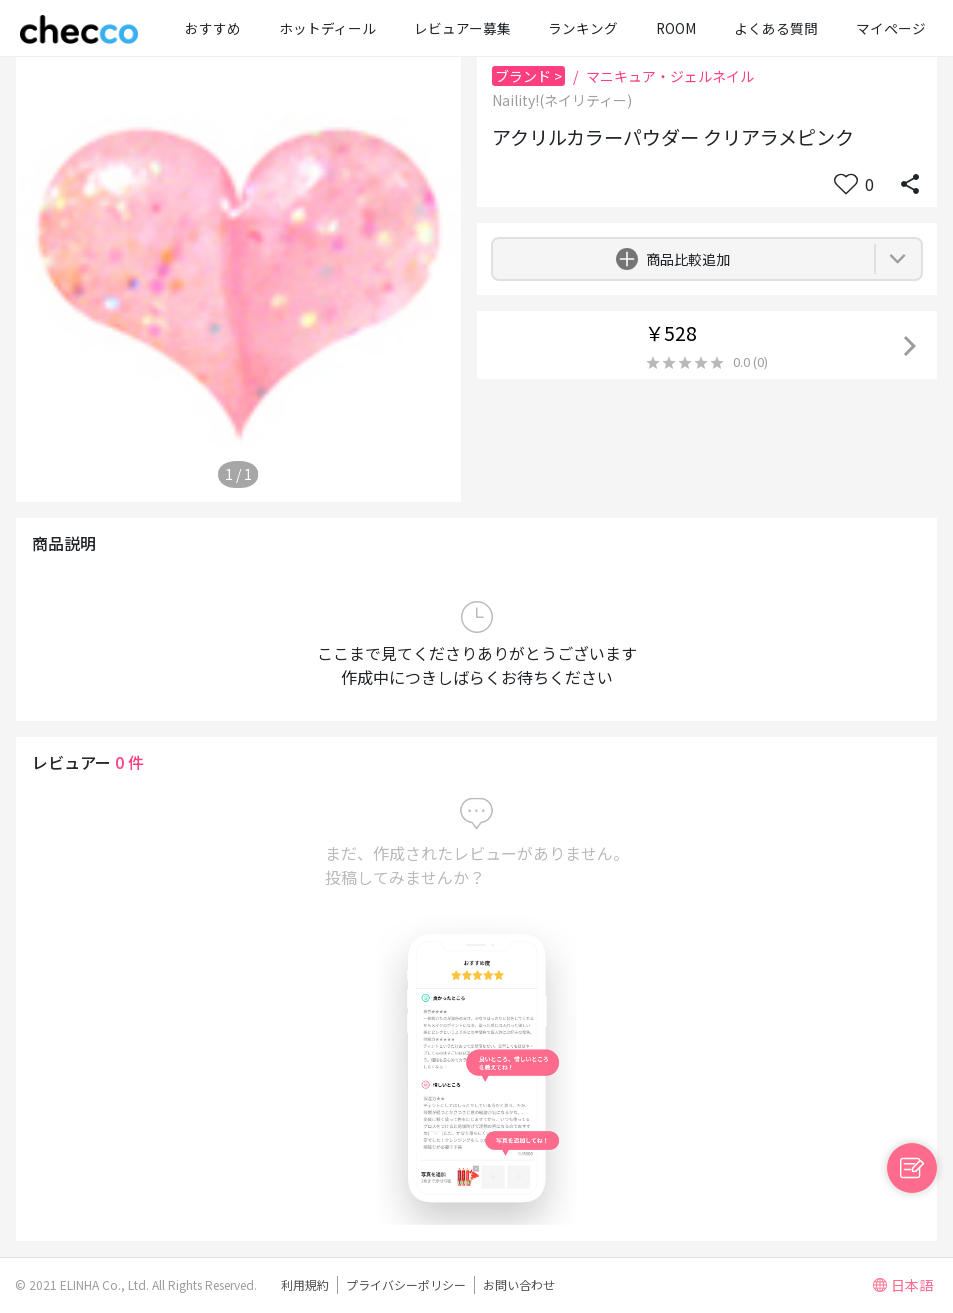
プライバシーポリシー (406, 1284)
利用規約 (305, 1284)
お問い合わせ (519, 1284)
